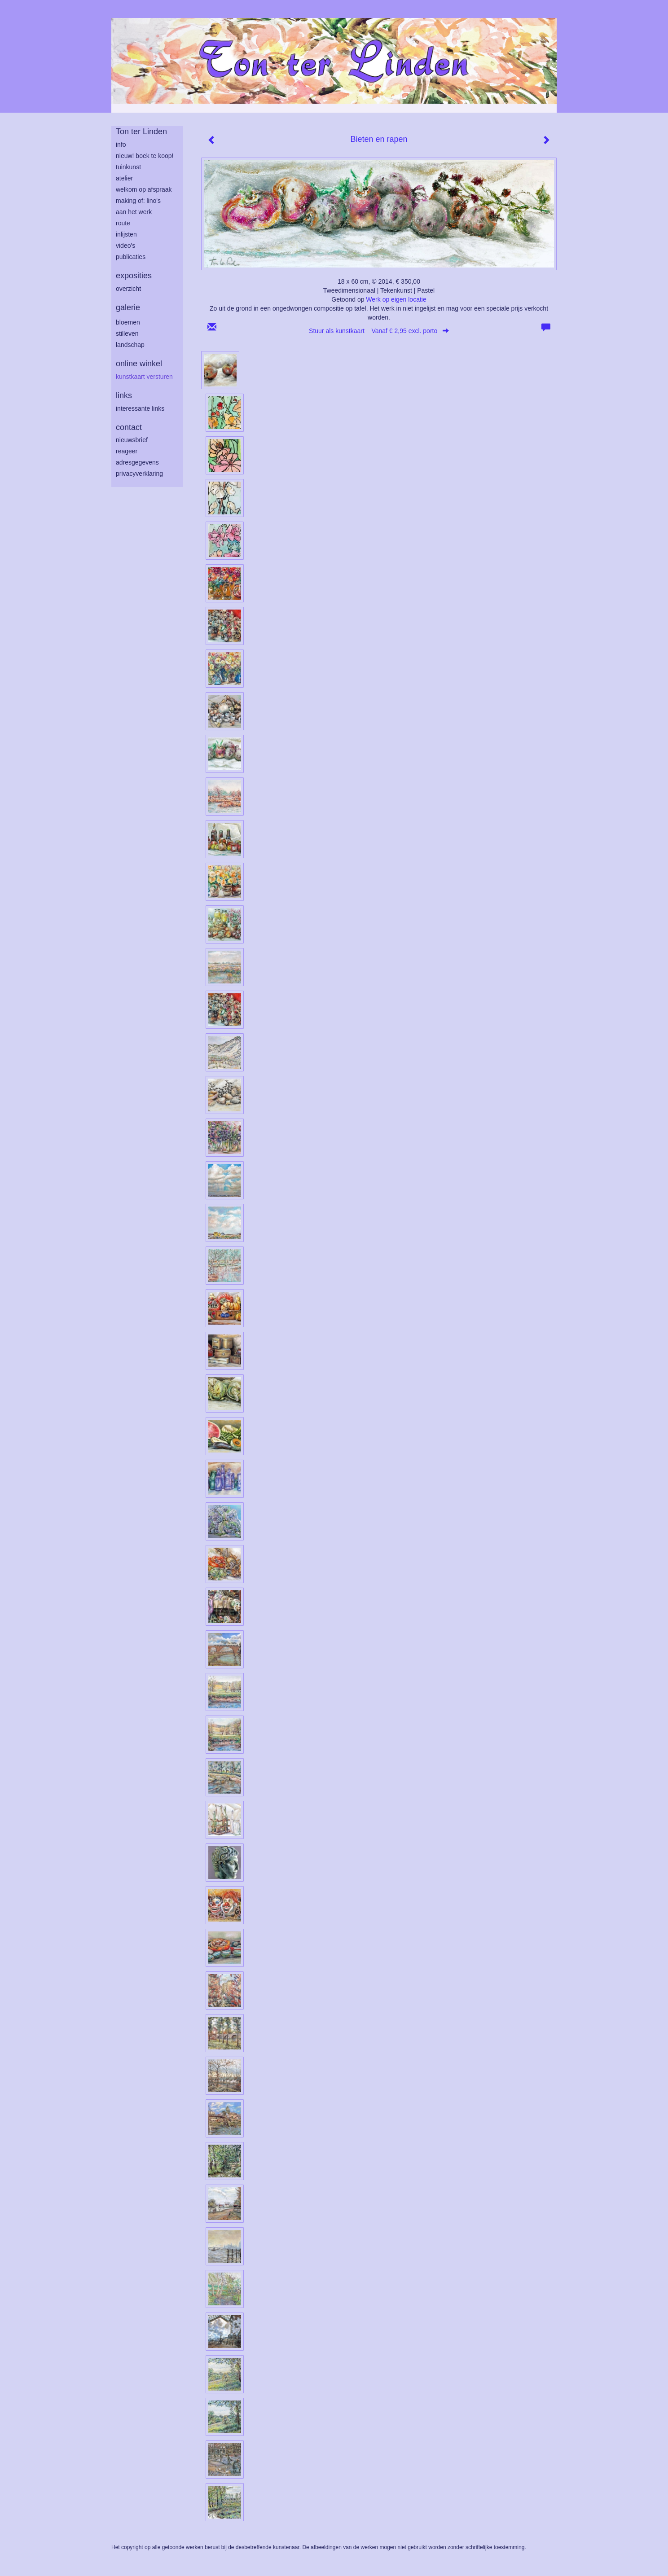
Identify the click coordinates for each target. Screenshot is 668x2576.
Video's (125, 245)
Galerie (128, 307)
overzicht (128, 288)
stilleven (127, 333)
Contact (129, 427)
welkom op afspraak (144, 189)
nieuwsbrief (132, 439)
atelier (124, 178)
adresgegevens (137, 462)
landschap (130, 344)
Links (124, 395)
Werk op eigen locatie (396, 299)
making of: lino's (138, 200)
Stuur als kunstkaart (379, 330)
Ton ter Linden (141, 131)
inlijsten (126, 234)
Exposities (134, 275)
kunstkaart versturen (144, 376)
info (121, 144)
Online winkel (139, 363)
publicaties (130, 256)
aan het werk (134, 211)
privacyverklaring (139, 473)
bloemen (128, 322)
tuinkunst (128, 167)
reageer (126, 451)
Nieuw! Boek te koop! (144, 155)
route (123, 223)
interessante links (140, 408)
